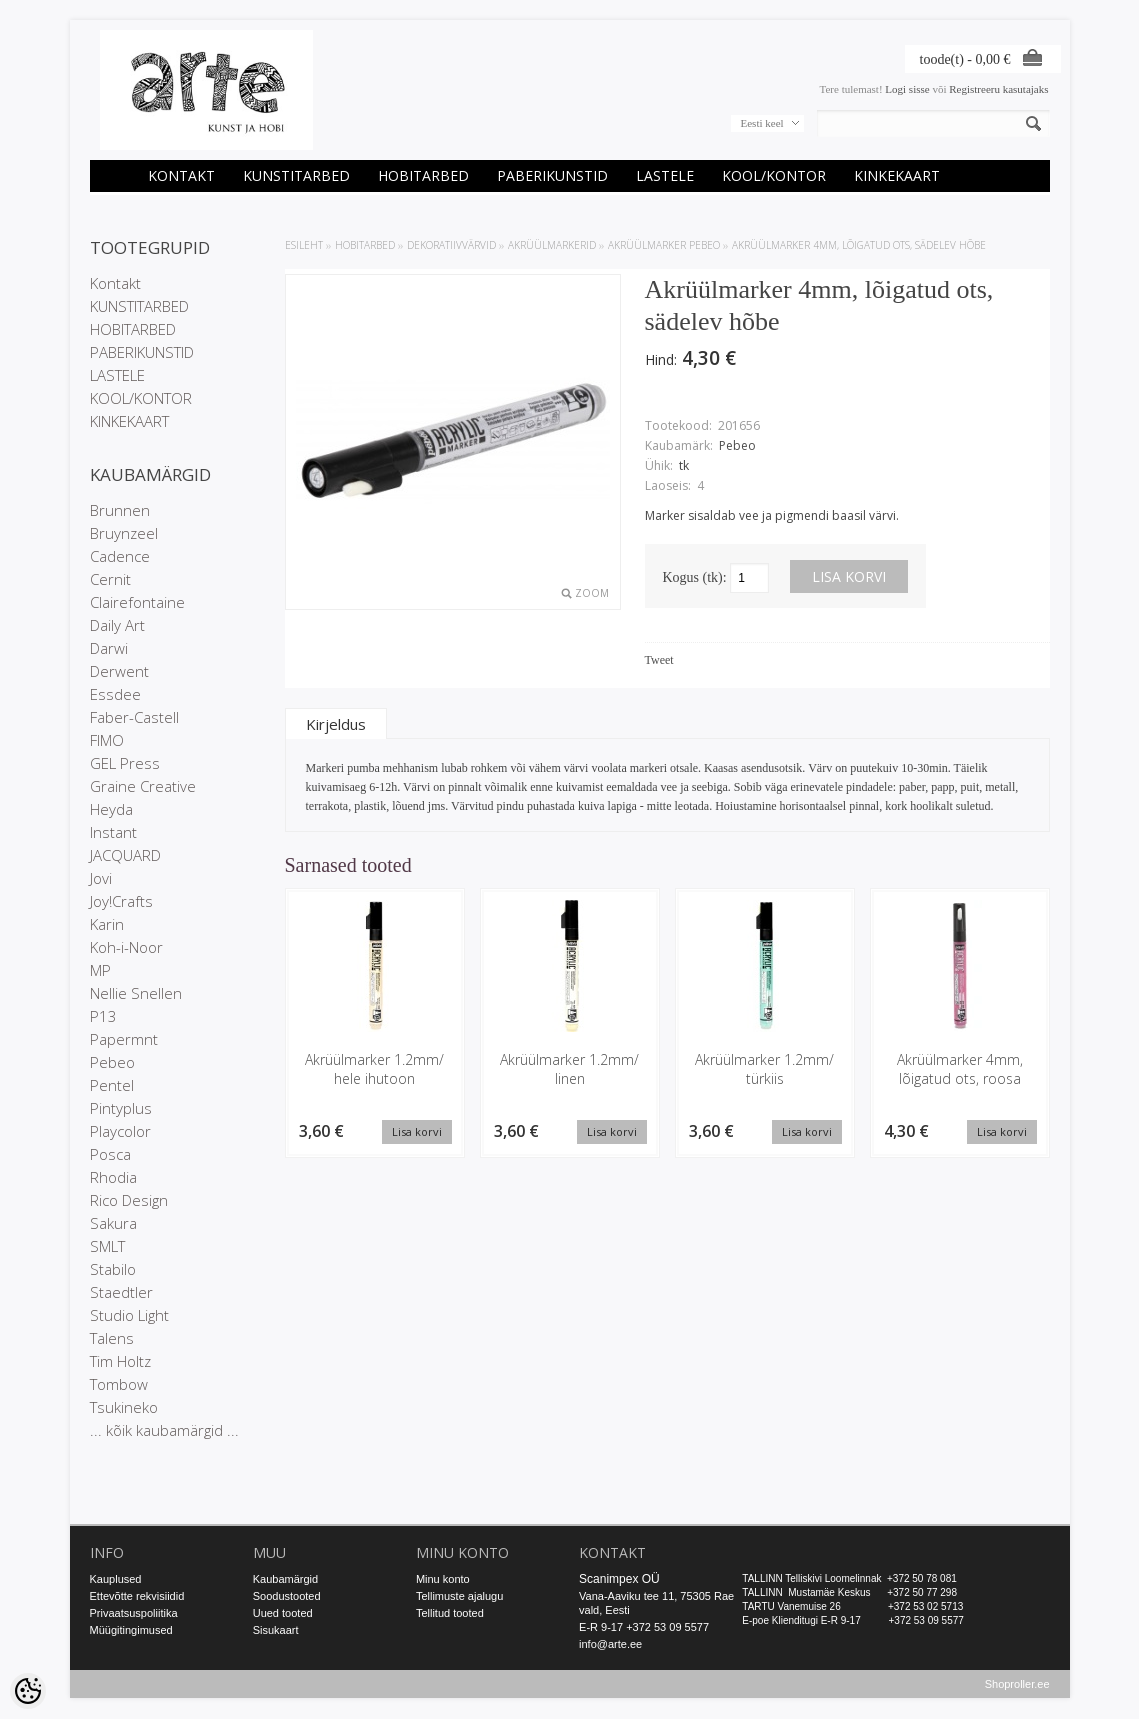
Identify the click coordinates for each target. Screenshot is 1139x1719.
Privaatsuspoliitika (134, 1613)
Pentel (112, 1085)
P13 (103, 1016)
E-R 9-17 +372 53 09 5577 (644, 1627)
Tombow (119, 1384)
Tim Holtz (120, 1361)
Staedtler (121, 1292)
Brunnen (120, 510)
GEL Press (125, 763)
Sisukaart (276, 1630)
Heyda (111, 809)
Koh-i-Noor (126, 947)
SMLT (107, 1246)
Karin (107, 924)
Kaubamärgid (285, 1579)
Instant (113, 832)
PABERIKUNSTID (552, 175)
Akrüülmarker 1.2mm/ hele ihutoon (374, 1069)
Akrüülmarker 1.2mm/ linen (569, 1069)
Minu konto (443, 1579)
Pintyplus (121, 1108)
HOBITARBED (423, 175)
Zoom (592, 593)
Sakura (113, 1223)
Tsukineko (124, 1407)
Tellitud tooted (450, 1613)
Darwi (109, 648)
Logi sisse (907, 89)
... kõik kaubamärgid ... (164, 1430)
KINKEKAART (897, 175)
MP (100, 970)
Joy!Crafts (121, 901)
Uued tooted (283, 1613)
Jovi (101, 878)
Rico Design (129, 1200)
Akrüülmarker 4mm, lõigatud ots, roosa (960, 1069)
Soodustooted (287, 1596)
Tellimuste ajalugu (459, 1596)
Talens (112, 1338)
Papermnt (124, 1039)
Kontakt (181, 175)
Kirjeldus (336, 724)
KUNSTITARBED (296, 175)
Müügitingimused (131, 1630)
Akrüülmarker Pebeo (664, 245)
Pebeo (112, 1062)
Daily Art (117, 625)
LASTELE (665, 175)
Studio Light (129, 1315)
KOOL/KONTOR (774, 175)
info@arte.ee (610, 1644)
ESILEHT (304, 245)
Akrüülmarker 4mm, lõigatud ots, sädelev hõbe (859, 245)
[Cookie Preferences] (28, 1691)
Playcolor (120, 1131)
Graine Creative (143, 786)
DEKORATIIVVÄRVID (451, 245)
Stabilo (113, 1269)
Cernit (110, 579)
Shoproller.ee (1017, 1685)
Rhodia (113, 1177)
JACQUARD (125, 855)
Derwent (119, 671)
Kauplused (116, 1579)
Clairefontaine (137, 602)
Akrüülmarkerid (552, 245)
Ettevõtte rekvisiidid (137, 1596)
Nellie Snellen (136, 993)
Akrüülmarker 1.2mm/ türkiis (764, 1069)
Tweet (659, 660)
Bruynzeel (124, 533)
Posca (110, 1154)
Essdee (115, 694)
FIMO (107, 740)
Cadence (120, 556)
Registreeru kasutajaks (998, 89)
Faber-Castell (134, 717)
